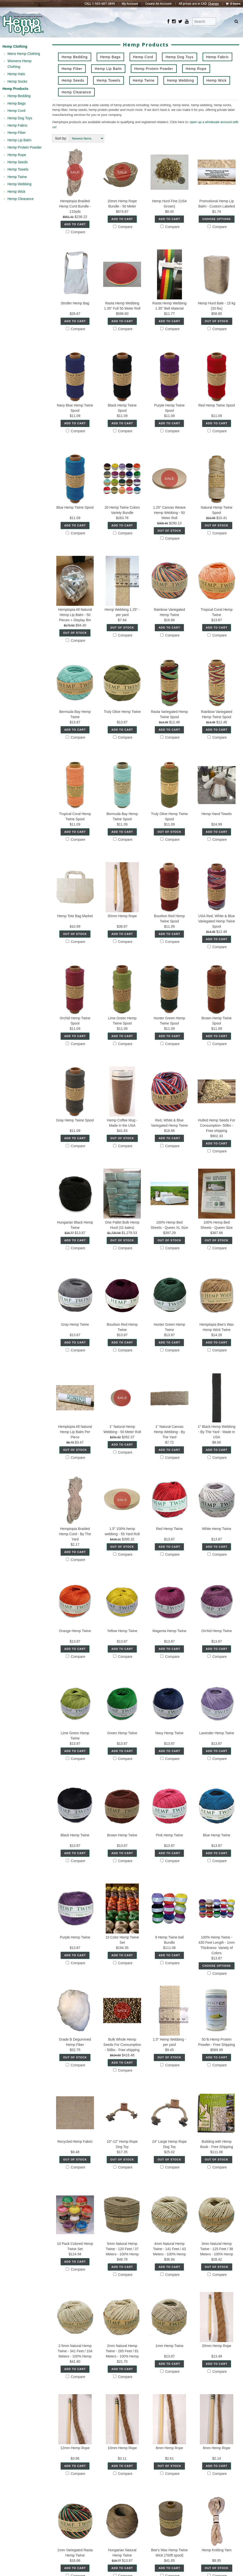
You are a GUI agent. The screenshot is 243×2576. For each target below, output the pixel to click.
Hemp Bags (16, 112)
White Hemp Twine (216, 1538)
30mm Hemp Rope (122, 925)
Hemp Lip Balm (19, 149)
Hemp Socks (17, 90)
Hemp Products (142, 42)
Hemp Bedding (19, 105)
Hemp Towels (17, 179)
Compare (75, 241)
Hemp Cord (16, 120)
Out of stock (217, 330)
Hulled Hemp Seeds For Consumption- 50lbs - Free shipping (216, 1134)
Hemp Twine (17, 186)
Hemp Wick (16, 201)
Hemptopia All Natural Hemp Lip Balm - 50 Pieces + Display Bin (75, 624)
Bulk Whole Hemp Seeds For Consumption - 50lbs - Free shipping (122, 2053)
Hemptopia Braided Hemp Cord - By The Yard (75, 1543)
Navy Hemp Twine (169, 1742)
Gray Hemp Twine (75, 1333)
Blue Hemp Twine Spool (74, 516)
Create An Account (158, 3)
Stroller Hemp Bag (75, 312)
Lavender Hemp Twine (216, 1742)
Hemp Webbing (19, 193)
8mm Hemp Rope (169, 2457)
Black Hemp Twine (75, 1844)
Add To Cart (75, 233)
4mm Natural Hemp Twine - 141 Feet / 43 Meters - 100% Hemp (169, 2258)
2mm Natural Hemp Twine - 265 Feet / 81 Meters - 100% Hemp (122, 2360)
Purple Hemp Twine (75, 1946)
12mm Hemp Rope (75, 2457)
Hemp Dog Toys (19, 127)
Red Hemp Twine (169, 1538)
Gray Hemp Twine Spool (75, 1129)
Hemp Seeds (17, 171)
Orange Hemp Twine (75, 1640)
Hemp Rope (16, 164)
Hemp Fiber (16, 142)
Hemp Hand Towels (216, 823)
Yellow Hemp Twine (122, 1640)
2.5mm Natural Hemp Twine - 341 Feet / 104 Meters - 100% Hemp (75, 2360)
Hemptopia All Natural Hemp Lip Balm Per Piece (75, 1441)
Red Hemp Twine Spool (216, 414)
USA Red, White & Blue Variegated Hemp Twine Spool (216, 930)
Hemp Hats (16, 83)
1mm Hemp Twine (169, 2355)
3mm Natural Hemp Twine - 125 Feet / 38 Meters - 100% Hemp (216, 2258)
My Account (130, 3)
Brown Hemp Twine (122, 1844)
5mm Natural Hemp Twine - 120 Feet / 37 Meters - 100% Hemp (122, 2258)
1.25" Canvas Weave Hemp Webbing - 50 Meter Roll (169, 521)
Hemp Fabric (17, 134)
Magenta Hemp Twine (169, 1640)
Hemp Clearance (20, 208)
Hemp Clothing (100, 42)
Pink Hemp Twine (169, 1844)
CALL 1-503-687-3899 (99, 3)
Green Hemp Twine (122, 1742)
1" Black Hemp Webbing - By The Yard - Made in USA (217, 1441)
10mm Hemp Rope (122, 2457)
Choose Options (216, 227)
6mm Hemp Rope (216, 2457)
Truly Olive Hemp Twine (122, 721)
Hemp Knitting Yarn (217, 2559)
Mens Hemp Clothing (23, 63)
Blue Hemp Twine (216, 1844)
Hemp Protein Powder (24, 157)
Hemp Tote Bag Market (75, 925)
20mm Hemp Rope (216, 2355)
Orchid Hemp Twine (216, 1640)
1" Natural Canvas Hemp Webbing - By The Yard (169, 1441)
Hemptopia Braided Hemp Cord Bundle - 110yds (75, 215)
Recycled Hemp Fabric (75, 2150)
